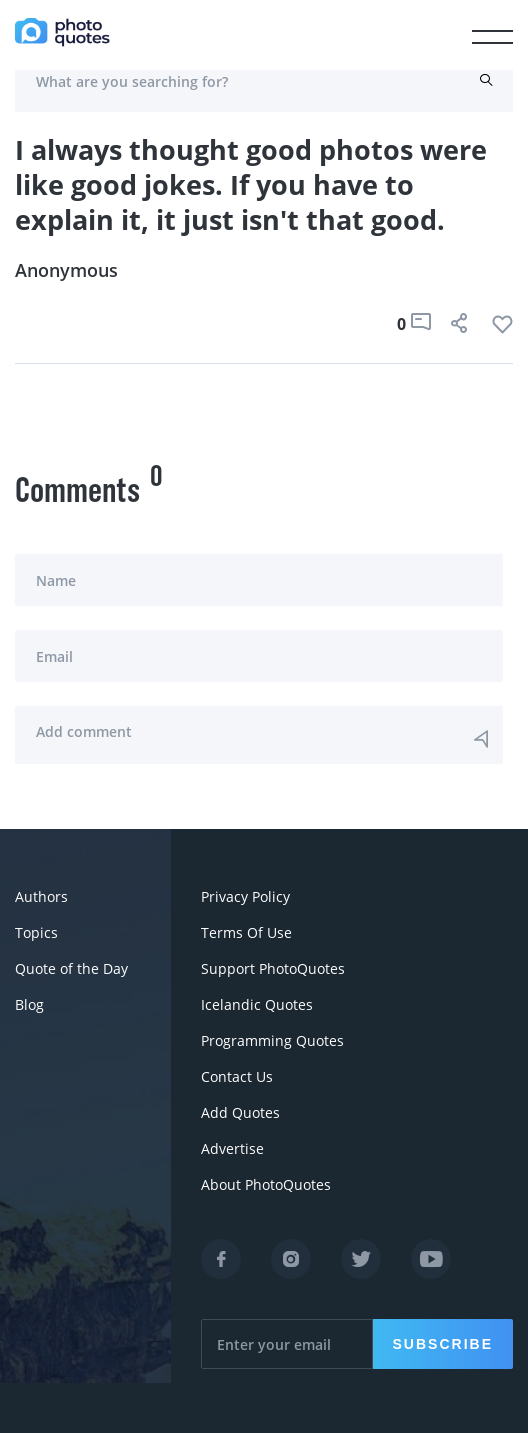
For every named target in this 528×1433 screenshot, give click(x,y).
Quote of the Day (71, 968)
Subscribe (443, 1344)
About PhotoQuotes (266, 1184)
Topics (36, 932)
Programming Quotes (272, 1040)
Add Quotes (240, 1112)
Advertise (232, 1148)
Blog (29, 1004)
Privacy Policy (245, 896)
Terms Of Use (246, 932)
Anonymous (66, 270)
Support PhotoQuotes (273, 968)
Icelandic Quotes (257, 1004)
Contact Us (237, 1076)
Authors (41, 896)
